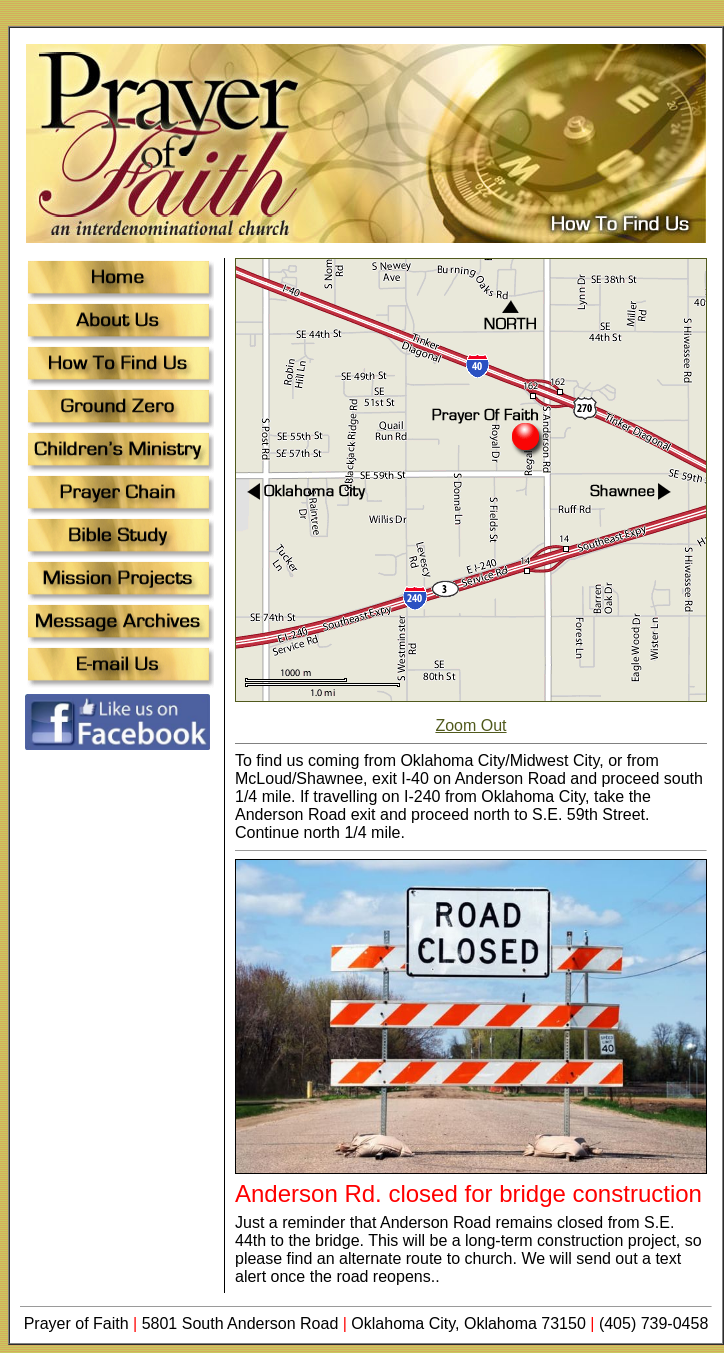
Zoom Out (470, 725)
